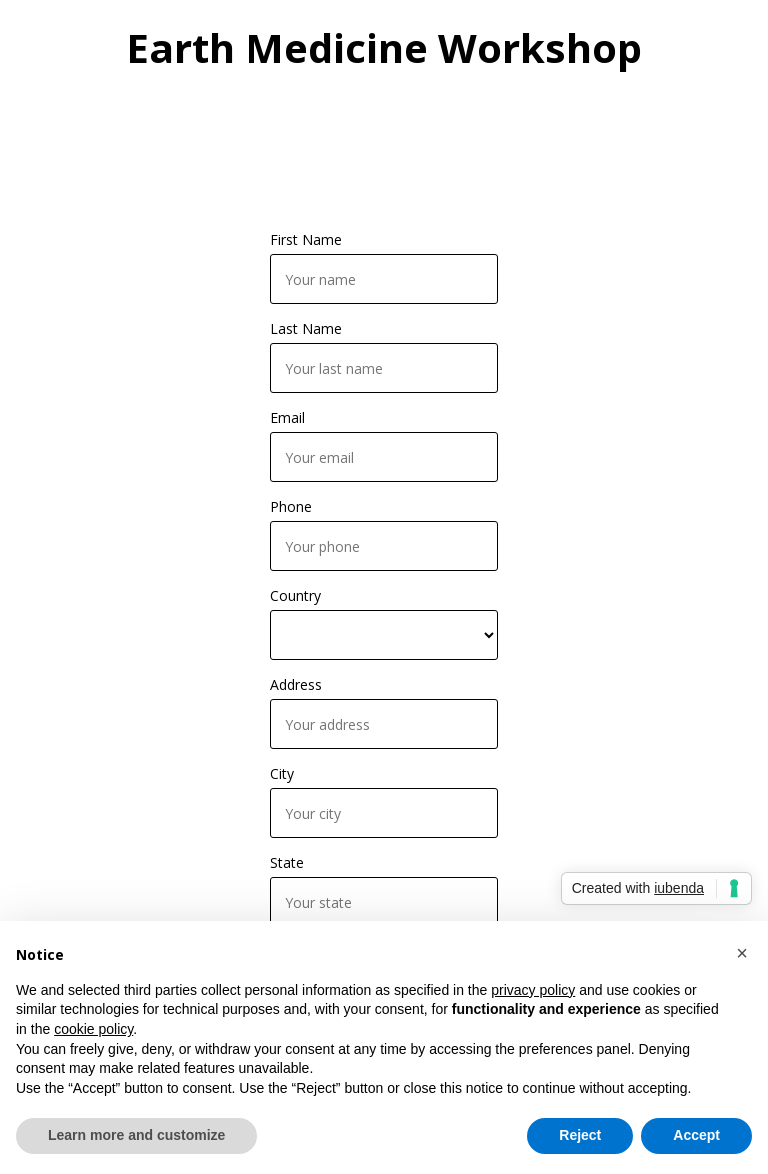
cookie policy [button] (93, 1029)
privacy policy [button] (533, 990)
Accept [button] (696, 1135)
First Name (306, 239)
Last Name (306, 328)
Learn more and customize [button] (136, 1135)
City (282, 773)
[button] (742, 953)
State (287, 862)
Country (295, 595)
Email (287, 417)
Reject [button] (580, 1135)
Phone (291, 506)
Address (296, 684)
